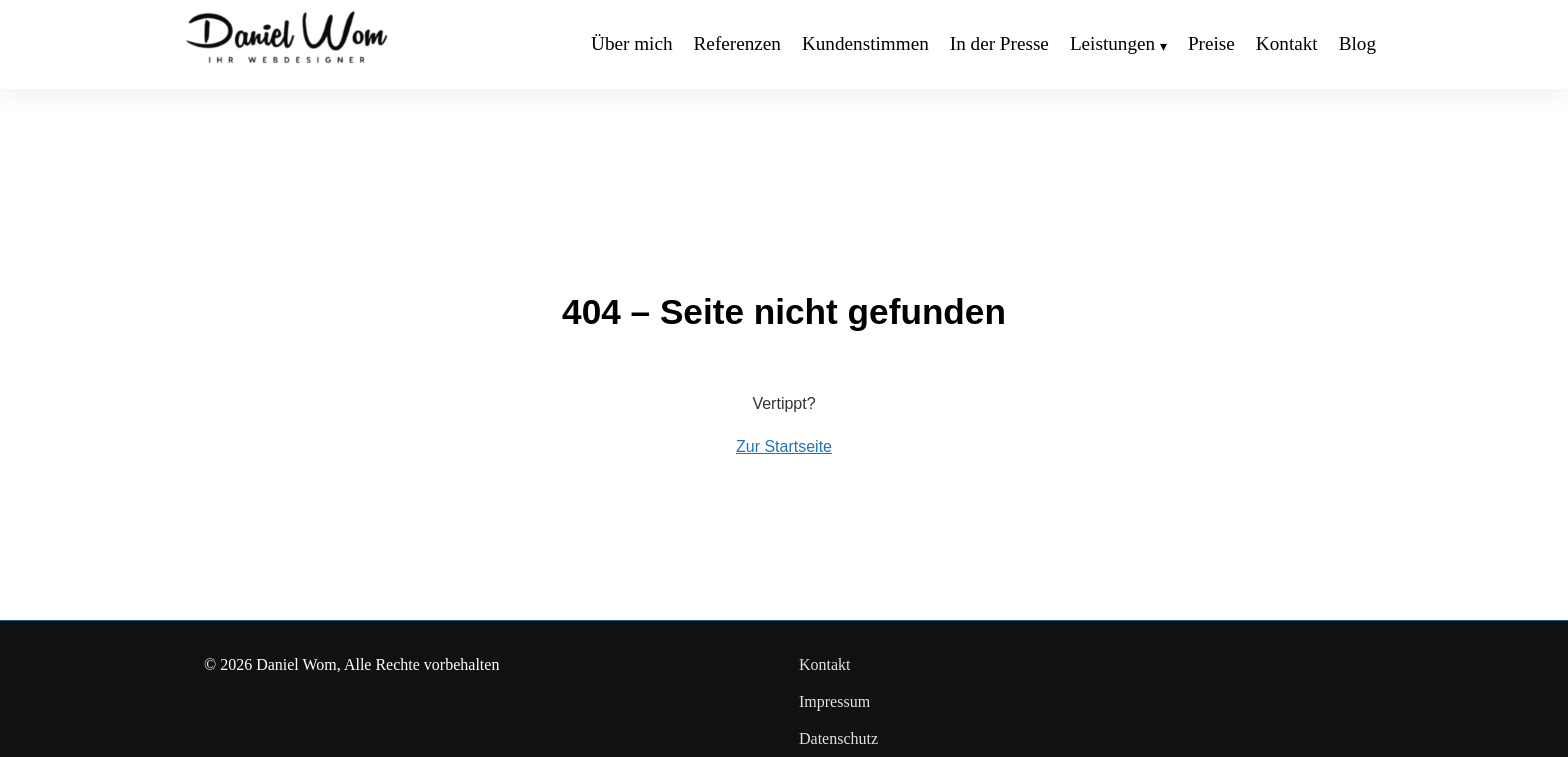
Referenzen (737, 43)
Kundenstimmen (865, 43)
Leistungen (1112, 43)
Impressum (834, 701)
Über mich (632, 43)
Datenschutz (838, 738)
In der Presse (999, 43)
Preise (1211, 43)
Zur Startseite (784, 446)
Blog (1357, 43)
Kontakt (1287, 43)
